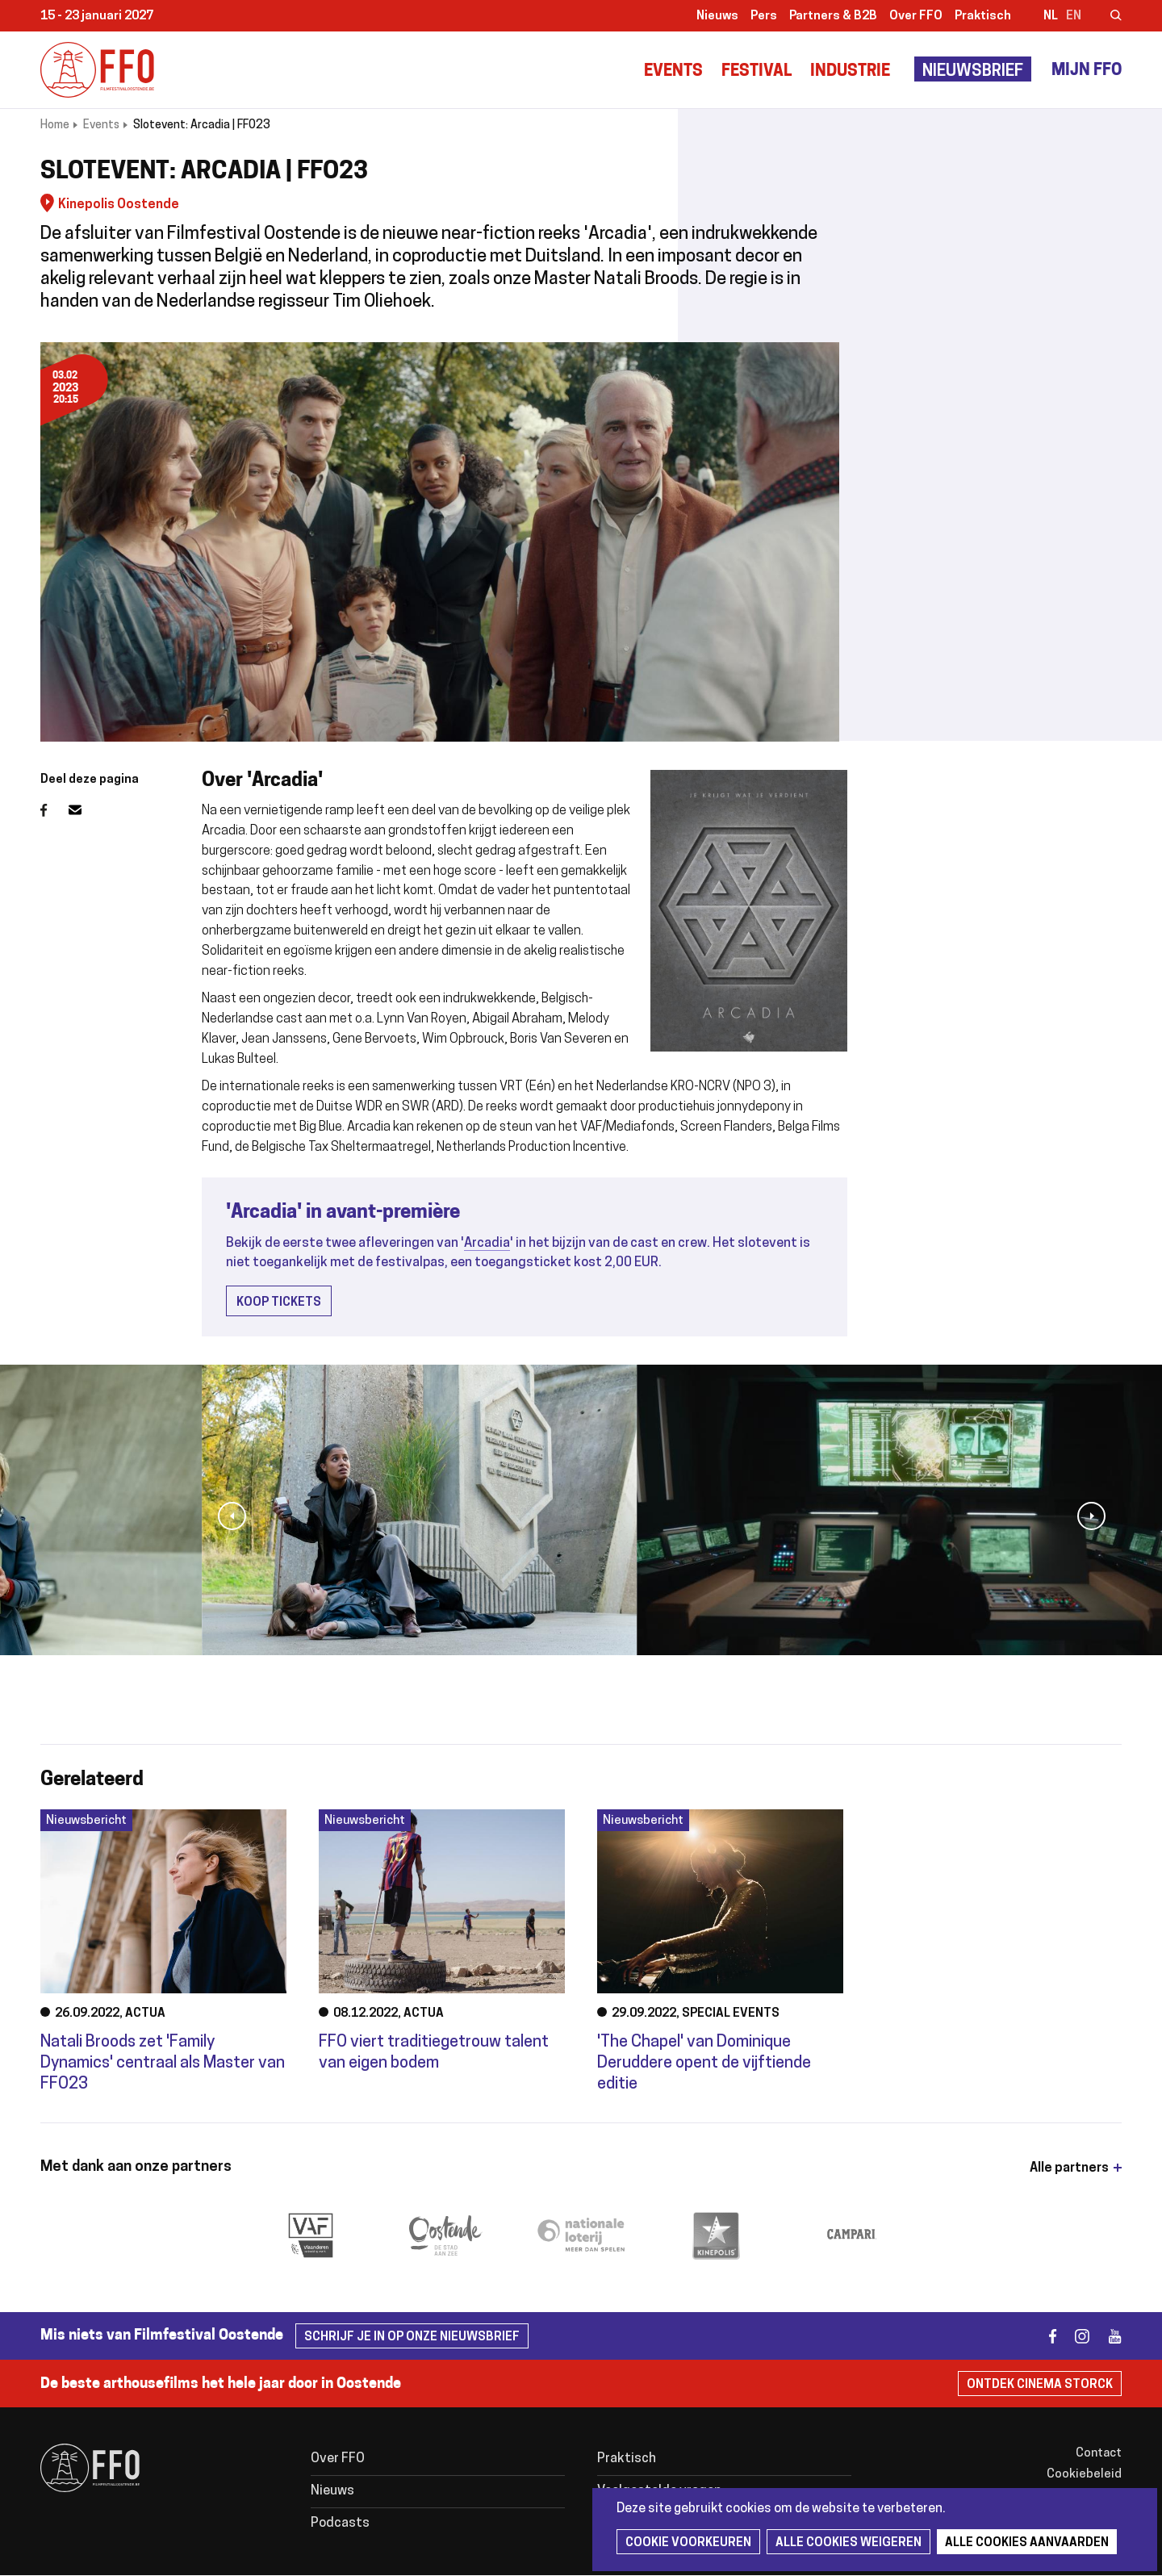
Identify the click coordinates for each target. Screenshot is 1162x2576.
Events (673, 72)
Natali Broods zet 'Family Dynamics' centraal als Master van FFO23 (162, 2063)
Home (54, 125)
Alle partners (1069, 2168)
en (1073, 16)
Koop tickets (278, 1303)
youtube (1107, 2336)
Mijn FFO (1086, 71)
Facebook (54, 810)
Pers (763, 16)
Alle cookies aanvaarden (1027, 2543)
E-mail (85, 810)
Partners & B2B (833, 16)
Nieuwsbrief (972, 72)
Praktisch (983, 16)
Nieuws (717, 16)
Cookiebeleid (1084, 2475)
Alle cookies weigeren (848, 2543)
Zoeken (1105, 17)
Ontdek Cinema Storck (1040, 2385)
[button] (232, 1516)
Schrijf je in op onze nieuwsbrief (412, 2337)
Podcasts (340, 2523)
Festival (756, 72)
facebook (1043, 2336)
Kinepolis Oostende (118, 205)
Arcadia (487, 1243)
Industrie (850, 72)
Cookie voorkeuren (688, 2543)
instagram (1075, 2336)
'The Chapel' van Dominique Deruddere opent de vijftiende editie (704, 2063)
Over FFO (916, 16)
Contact (1099, 2454)
